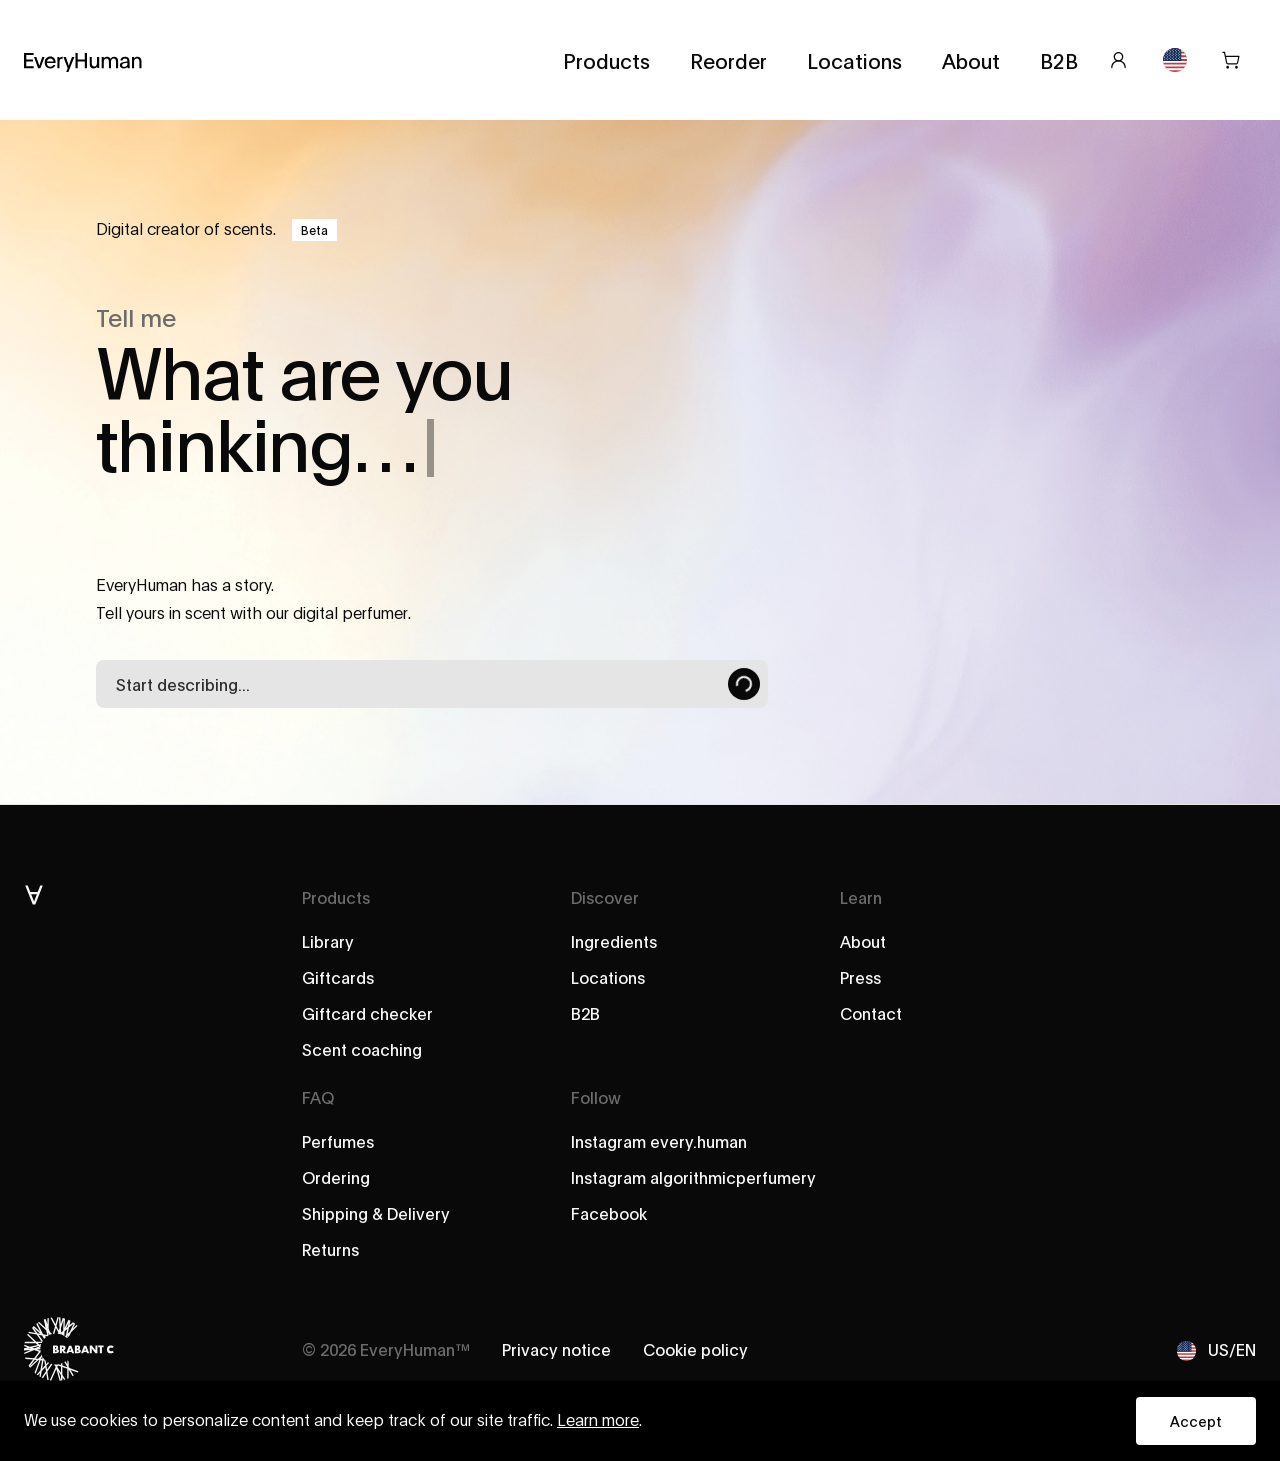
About (971, 60)
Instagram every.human (659, 1140)
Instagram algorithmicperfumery (693, 1176)
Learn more (598, 1421)
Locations (854, 60)
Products (606, 60)
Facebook (609, 1212)
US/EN (1216, 1349)
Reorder (728, 60)
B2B (1059, 60)
